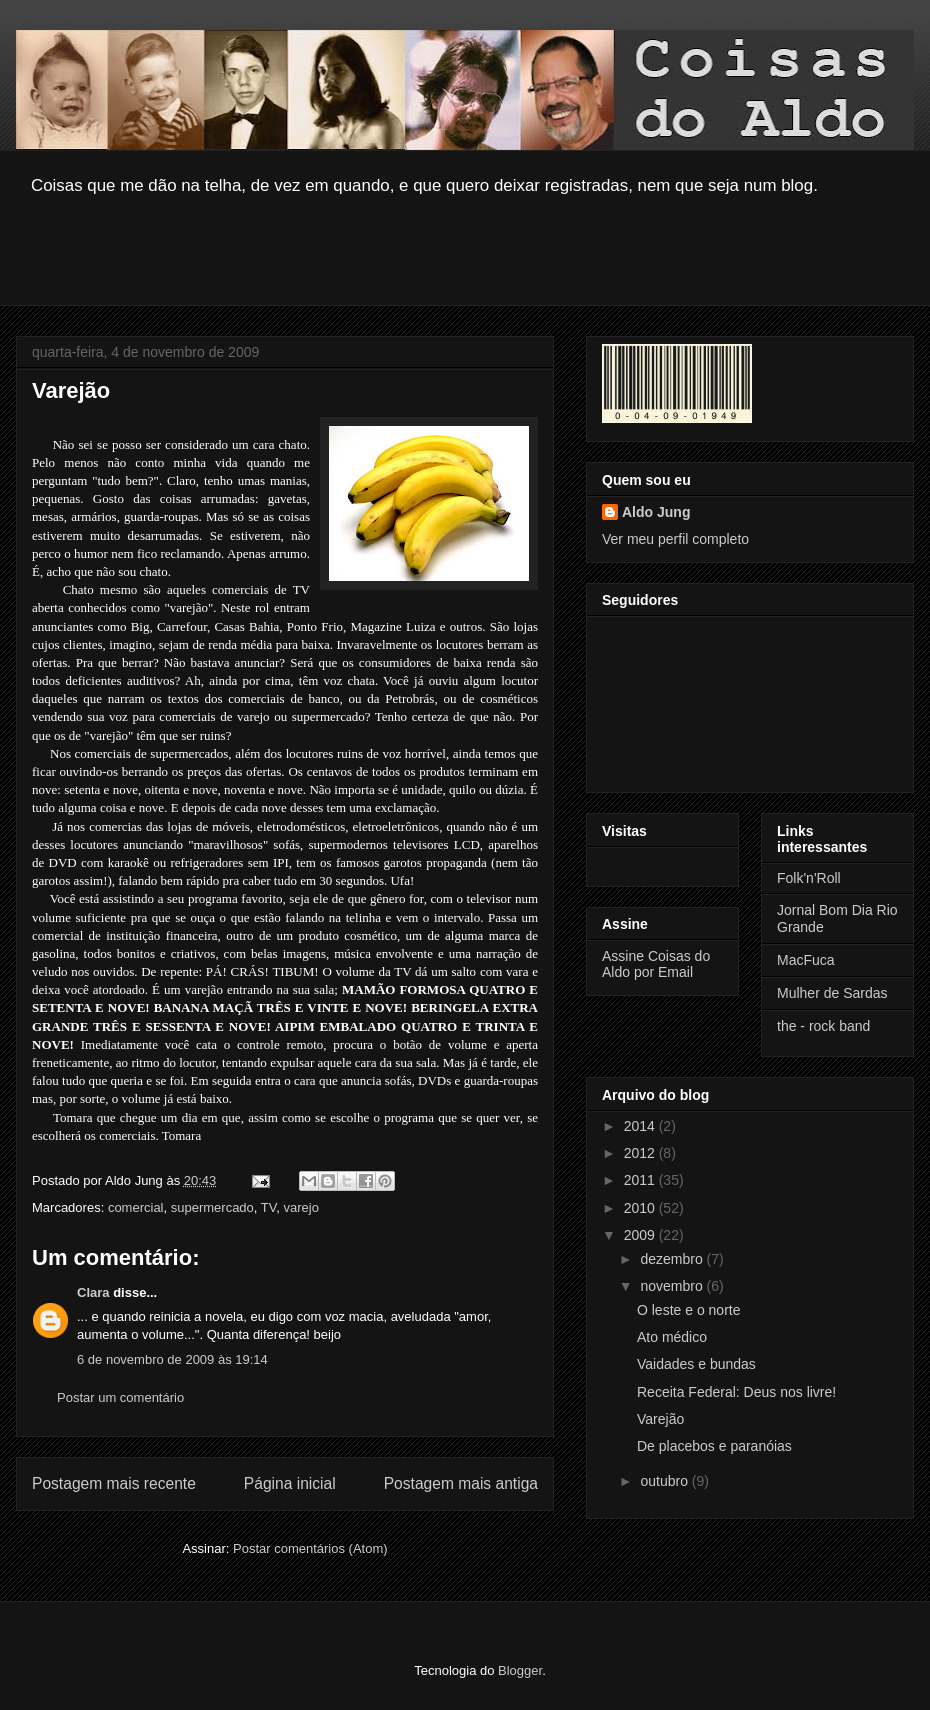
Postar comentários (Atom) (310, 1548)
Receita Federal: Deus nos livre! (736, 1392)
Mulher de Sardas (832, 993)
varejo (301, 1207)
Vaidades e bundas (696, 1364)
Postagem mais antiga (461, 1483)
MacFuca (806, 960)
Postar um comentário (120, 1397)
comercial (136, 1207)
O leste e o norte (689, 1310)
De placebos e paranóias (714, 1446)
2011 (641, 1180)
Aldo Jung (656, 512)
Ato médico (672, 1337)
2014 (641, 1126)
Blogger (520, 1670)
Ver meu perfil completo (675, 539)
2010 (641, 1208)
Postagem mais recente (114, 1483)
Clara (93, 1292)
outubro (665, 1481)
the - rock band (823, 1026)
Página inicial (290, 1483)
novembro (673, 1286)
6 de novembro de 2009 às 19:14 (172, 1359)
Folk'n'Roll (809, 878)
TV (268, 1207)
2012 (641, 1153)
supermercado (212, 1207)
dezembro (673, 1259)
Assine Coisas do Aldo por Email (656, 964)
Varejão (660, 1419)
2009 (641, 1235)
